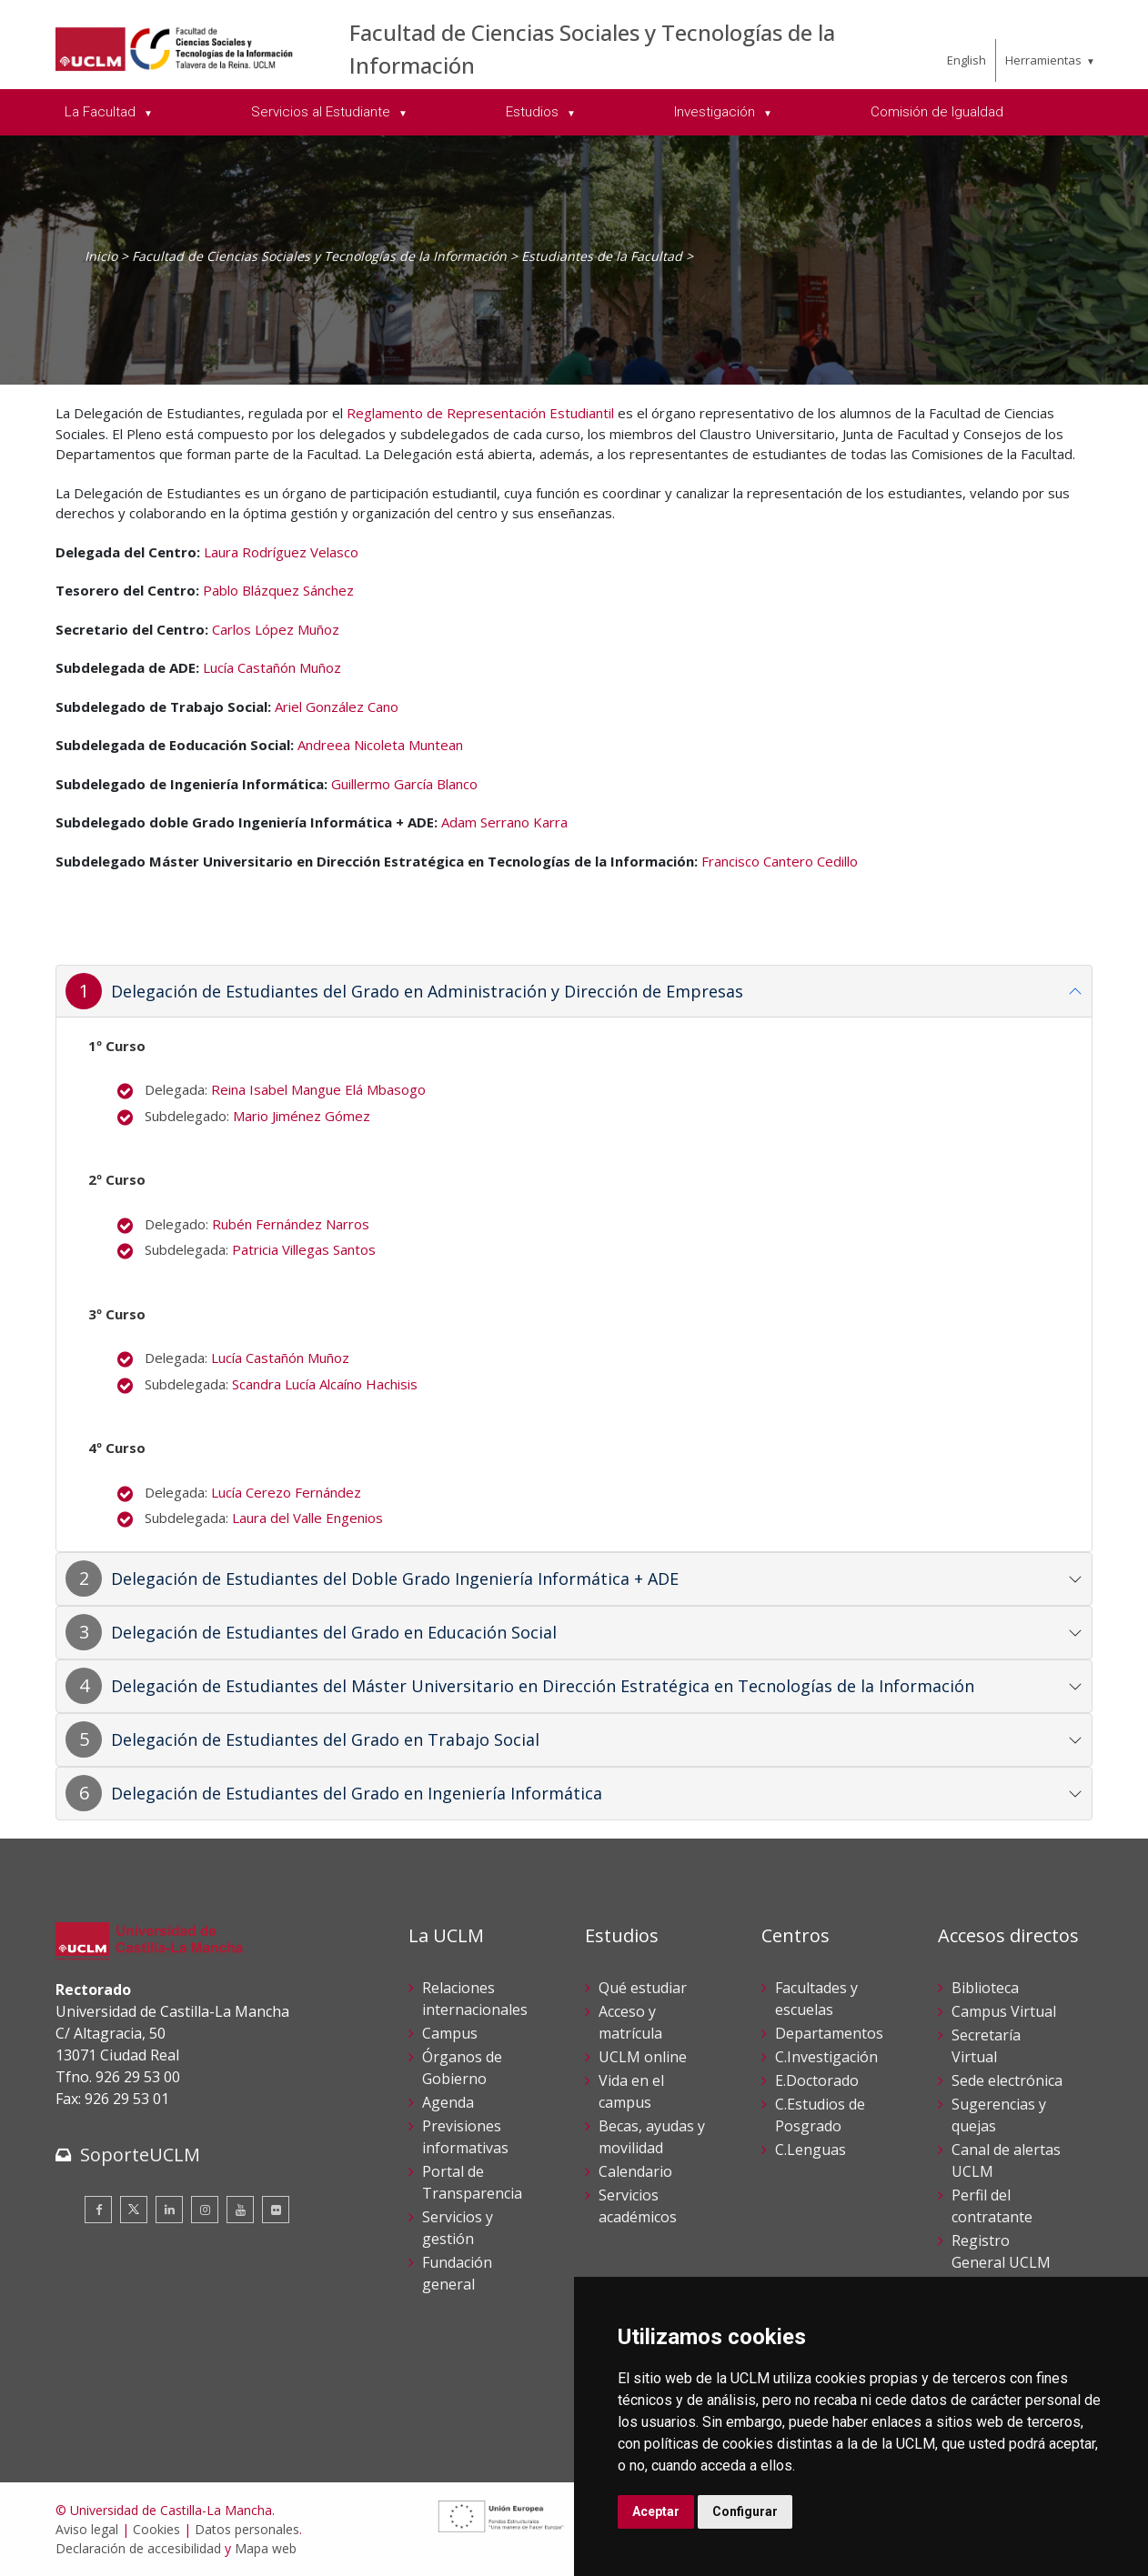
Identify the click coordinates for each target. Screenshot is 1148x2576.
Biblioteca (985, 1988)
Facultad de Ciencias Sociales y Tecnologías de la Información (319, 256)
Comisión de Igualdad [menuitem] (937, 112)
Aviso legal (86, 2529)
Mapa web (266, 2548)
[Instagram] (204, 2209)
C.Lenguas (810, 2150)
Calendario (635, 2171)
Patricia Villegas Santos (305, 1249)
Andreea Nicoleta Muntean (380, 745)
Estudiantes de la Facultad (601, 256)
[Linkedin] (169, 2209)
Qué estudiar (643, 1988)
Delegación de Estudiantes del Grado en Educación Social (334, 1632)
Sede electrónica (1007, 2080)
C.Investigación (826, 2057)
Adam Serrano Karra (504, 822)
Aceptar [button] (656, 2511)
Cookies (156, 2529)
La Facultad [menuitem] (102, 112)
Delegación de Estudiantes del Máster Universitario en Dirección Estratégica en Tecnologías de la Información (542, 1686)
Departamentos (829, 2033)
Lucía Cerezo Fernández (286, 1492)
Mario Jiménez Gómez (301, 1116)
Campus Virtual (1004, 2011)
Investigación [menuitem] (716, 112)
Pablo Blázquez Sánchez (278, 590)
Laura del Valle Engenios (307, 1518)
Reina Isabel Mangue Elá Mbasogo (318, 1089)
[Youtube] (240, 2209)
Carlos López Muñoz (275, 629)
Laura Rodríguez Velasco (281, 552)
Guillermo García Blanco (404, 784)
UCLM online (643, 2057)
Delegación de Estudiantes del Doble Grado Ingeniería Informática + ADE (395, 1578)
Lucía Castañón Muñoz (272, 667)
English (966, 60)
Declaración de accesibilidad (138, 2548)
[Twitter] (133, 2209)
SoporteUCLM (140, 2154)
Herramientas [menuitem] (1043, 60)
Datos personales (247, 2529)
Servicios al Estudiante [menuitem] (322, 112)
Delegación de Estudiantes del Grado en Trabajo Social (325, 1739)
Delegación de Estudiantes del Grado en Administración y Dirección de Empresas (427, 991)
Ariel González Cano (336, 706)
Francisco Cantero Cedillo (779, 861)
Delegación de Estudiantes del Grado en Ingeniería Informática (356, 1793)
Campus (450, 2033)
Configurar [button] (745, 2511)
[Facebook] (98, 2209)
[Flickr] (275, 2209)
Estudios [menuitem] (534, 112)
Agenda (448, 2102)
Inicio (101, 256)
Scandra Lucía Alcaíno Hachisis (325, 1384)
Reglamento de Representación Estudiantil (480, 413)
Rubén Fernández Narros (290, 1224)
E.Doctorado (817, 2080)
